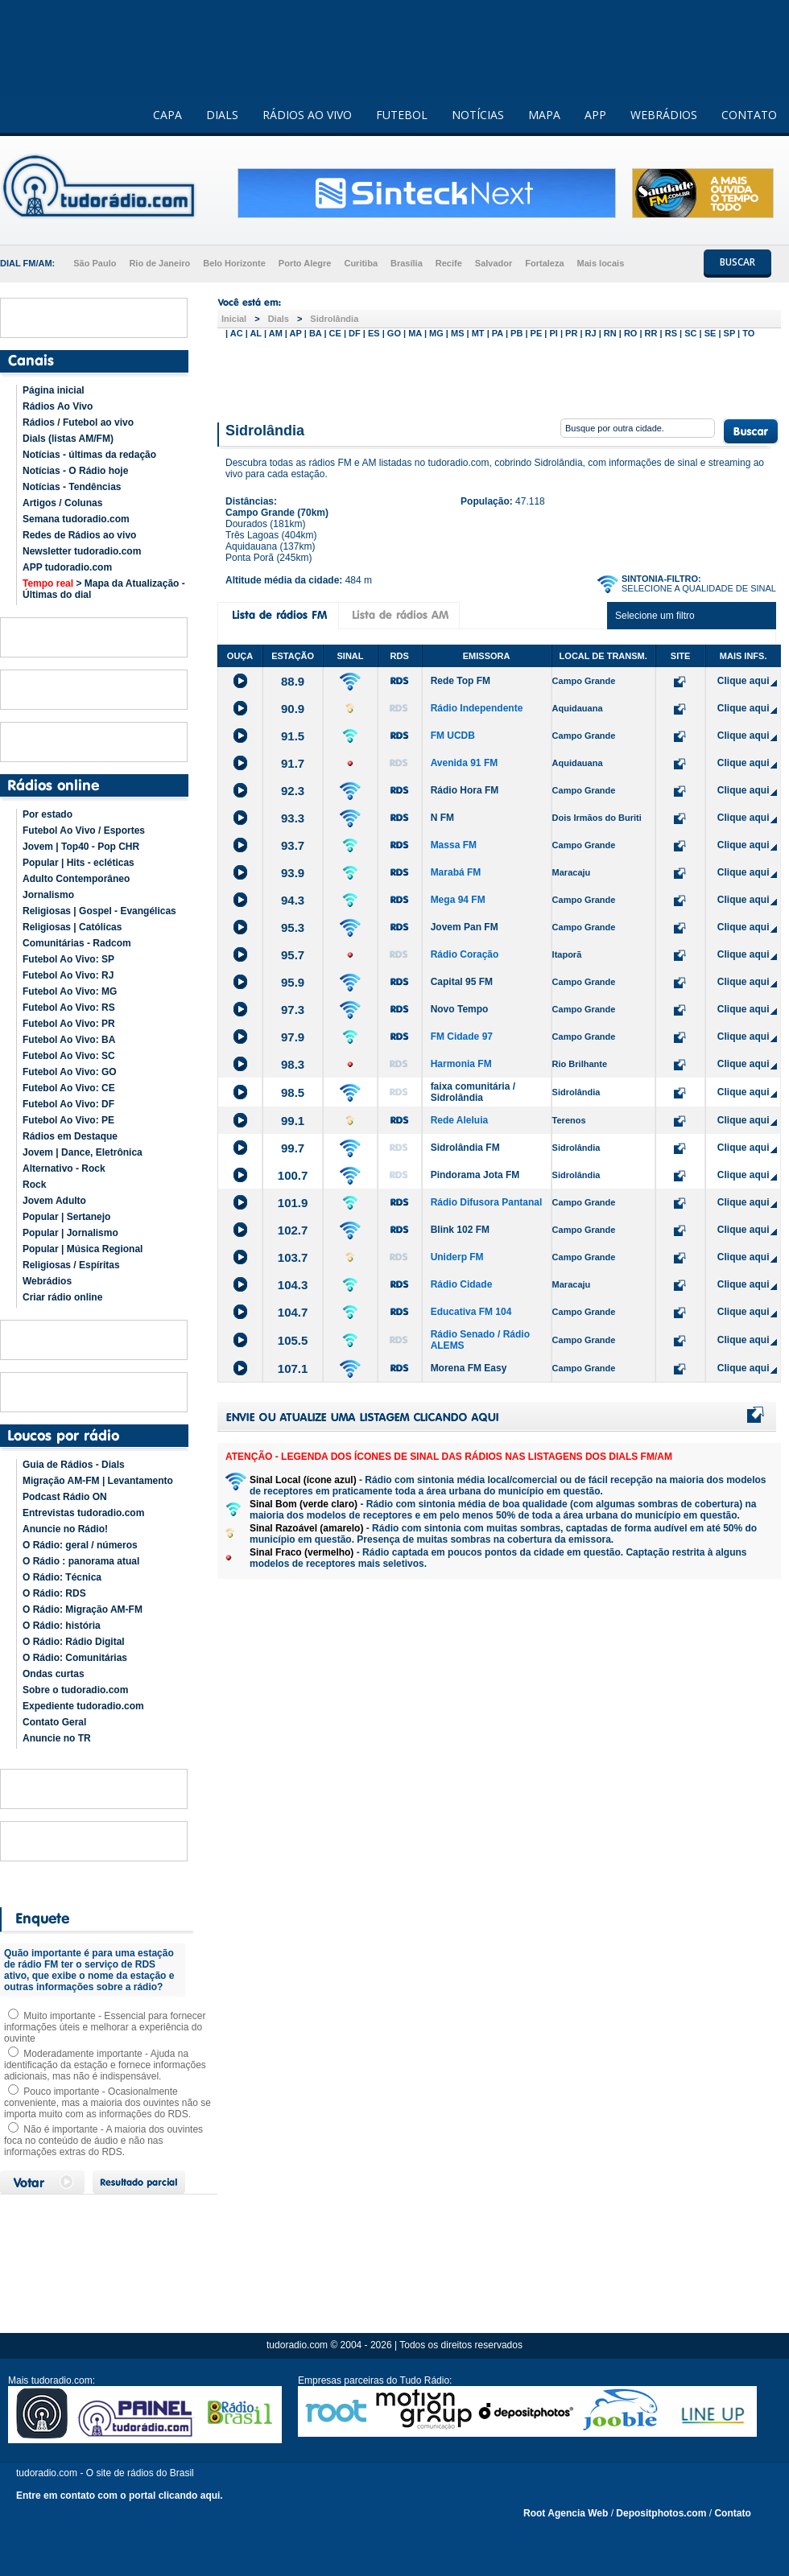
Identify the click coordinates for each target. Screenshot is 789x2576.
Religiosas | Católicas (72, 927)
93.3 (292, 818)
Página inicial (54, 390)
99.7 (292, 1148)
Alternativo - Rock (64, 1168)
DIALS (222, 114)
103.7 (293, 1257)
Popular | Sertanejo (66, 1216)
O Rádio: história (62, 1625)
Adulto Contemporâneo (76, 878)
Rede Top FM (460, 680)
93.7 (292, 845)
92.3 (292, 791)
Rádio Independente (477, 708)
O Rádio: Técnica (62, 1577)
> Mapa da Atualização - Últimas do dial (104, 589)
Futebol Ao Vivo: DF (68, 1104)
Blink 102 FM (460, 1229)
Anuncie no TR (57, 1738)
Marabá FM (456, 872)
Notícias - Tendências (72, 487)
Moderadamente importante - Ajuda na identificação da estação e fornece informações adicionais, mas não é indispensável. (105, 2065)
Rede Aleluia (460, 1120)
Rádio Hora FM (465, 790)
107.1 (293, 1368)
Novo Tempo (460, 1009)
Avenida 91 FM (464, 763)
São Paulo (94, 263)
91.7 (292, 763)
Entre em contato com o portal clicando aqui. (119, 2495)
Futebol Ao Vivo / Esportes (84, 830)
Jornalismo (48, 895)
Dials (278, 319)
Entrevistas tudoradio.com (83, 1513)
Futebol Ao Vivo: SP (68, 959)
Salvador (493, 263)
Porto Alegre (305, 263)
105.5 (293, 1340)
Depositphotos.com (661, 2513)
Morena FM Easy (469, 1368)
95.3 (292, 927)
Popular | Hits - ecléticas (78, 862)
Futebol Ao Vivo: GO (70, 1072)
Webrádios (47, 1281)
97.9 (292, 1037)
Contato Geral (54, 1722)
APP (595, 114)
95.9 (292, 982)
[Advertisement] (499, 376)
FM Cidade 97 (462, 1036)
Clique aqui (743, 680)
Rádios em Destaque (70, 1136)
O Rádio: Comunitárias (75, 1657)
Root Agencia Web (565, 2513)
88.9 (292, 681)
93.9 (292, 873)
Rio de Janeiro (159, 263)
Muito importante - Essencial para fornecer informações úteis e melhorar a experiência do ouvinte (104, 2027)
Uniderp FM (457, 1257)
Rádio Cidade (462, 1284)
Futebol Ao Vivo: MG (70, 991)
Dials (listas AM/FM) (68, 438)
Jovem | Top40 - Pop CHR (81, 846)
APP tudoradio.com (67, 567)
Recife (449, 263)
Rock (34, 1184)
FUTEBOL (402, 114)
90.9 (292, 708)
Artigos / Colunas (62, 503)
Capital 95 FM (462, 981)
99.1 (292, 1120)
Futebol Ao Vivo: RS (69, 1007)
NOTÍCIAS (478, 114)
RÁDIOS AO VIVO (307, 114)
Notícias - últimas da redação (89, 454)
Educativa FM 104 (471, 1311)
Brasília (406, 263)
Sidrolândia (334, 319)
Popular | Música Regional (83, 1249)
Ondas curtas (54, 1674)
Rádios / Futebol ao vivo (78, 422)
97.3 (292, 1009)
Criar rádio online (62, 1297)
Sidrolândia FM (465, 1147)
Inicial (233, 319)
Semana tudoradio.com (76, 519)
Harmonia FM (461, 1064)
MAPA (544, 114)
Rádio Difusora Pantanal (487, 1202)
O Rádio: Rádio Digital (74, 1641)
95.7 (292, 955)
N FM (442, 817)
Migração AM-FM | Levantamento (98, 1480)
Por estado (47, 814)
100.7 (293, 1175)
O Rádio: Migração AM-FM (83, 1609)
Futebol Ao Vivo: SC (69, 1055)
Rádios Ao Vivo (58, 406)
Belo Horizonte (234, 263)
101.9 (293, 1203)
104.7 (293, 1312)
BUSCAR (737, 262)
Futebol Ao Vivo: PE (68, 1120)
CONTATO (749, 114)
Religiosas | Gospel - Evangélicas (99, 911)
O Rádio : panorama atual (81, 1561)
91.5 (292, 736)
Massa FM (454, 845)
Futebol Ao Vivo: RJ (68, 975)
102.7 (293, 1230)
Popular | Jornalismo (70, 1233)
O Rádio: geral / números (80, 1545)
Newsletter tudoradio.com (82, 551)
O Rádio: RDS (54, 1593)
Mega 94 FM (458, 899)
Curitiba (361, 263)
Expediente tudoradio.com (83, 1706)
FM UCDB (453, 735)
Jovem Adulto (54, 1200)
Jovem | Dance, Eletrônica (83, 1152)
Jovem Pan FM (464, 927)
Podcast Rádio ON (65, 1496)
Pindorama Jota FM (475, 1175)
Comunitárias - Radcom (77, 943)
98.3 (292, 1064)
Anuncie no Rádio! (65, 1529)
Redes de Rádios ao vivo (79, 535)
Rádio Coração (465, 954)
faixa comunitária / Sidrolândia (473, 1092)
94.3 (292, 900)
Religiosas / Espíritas (71, 1265)
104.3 (293, 1285)
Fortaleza (544, 263)
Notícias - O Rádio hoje (75, 470)
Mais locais (601, 263)
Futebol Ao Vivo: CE (69, 1088)
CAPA (167, 114)
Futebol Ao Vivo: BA (69, 1039)
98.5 (292, 1092)
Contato (732, 2513)
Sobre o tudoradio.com (75, 1690)
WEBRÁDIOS (663, 114)
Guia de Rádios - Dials (74, 1464)
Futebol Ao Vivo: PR (69, 1023)
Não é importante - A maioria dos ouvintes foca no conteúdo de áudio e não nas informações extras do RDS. (103, 2141)
